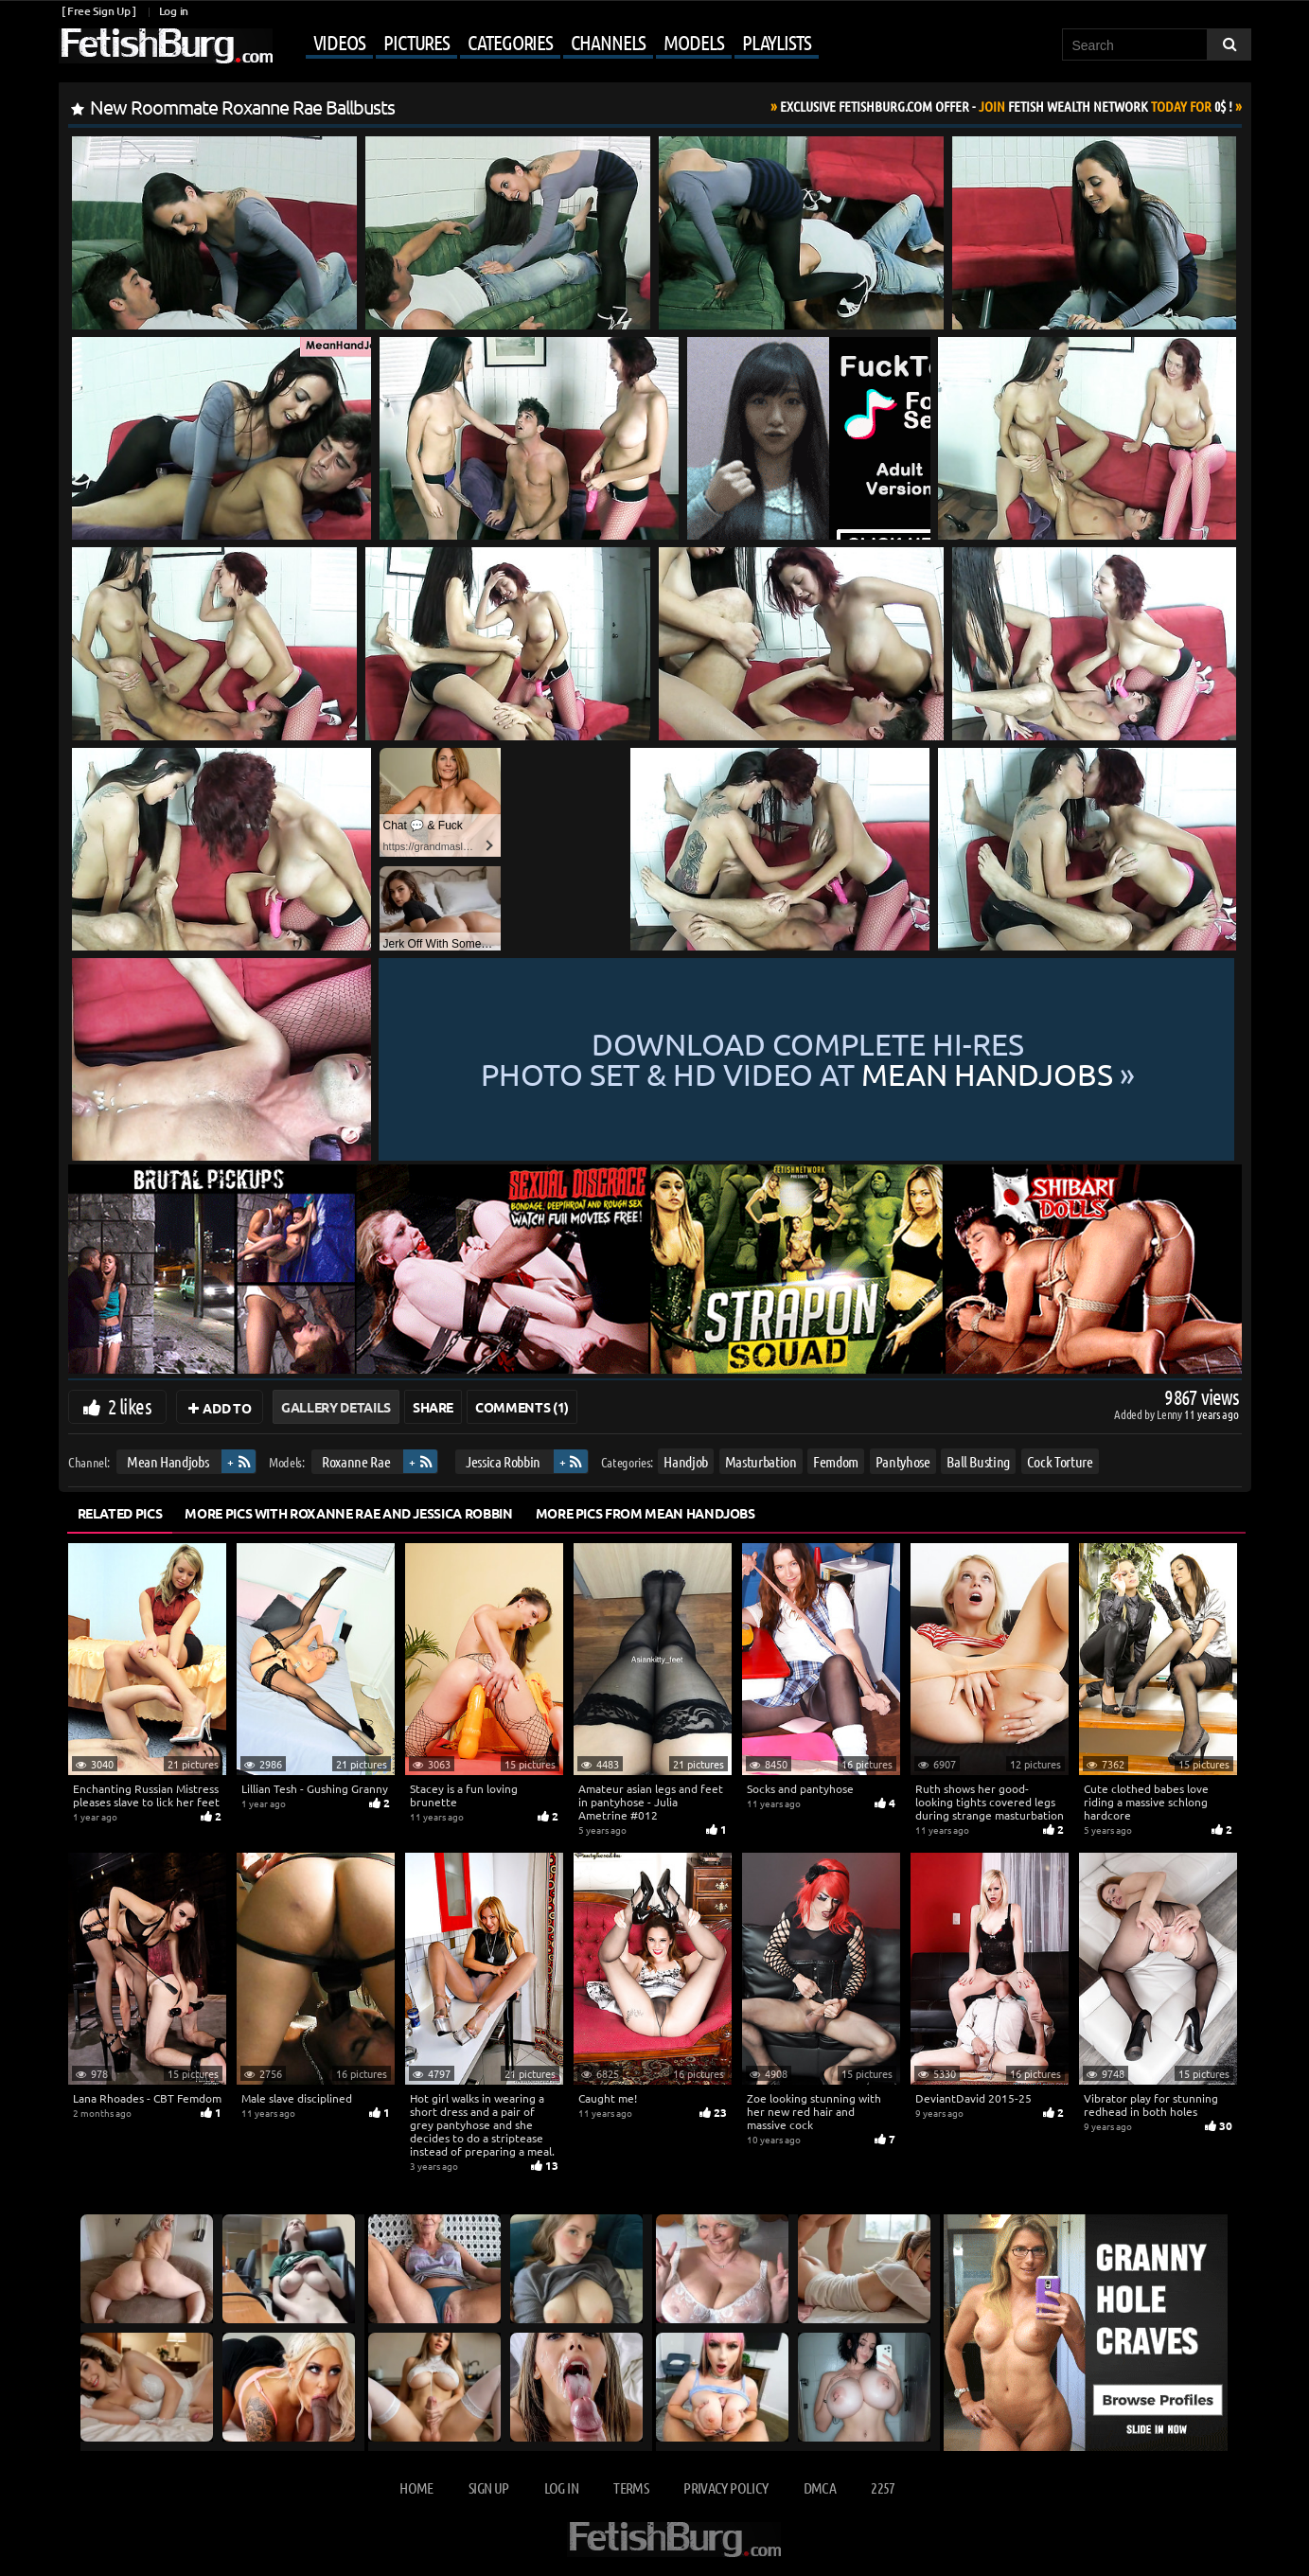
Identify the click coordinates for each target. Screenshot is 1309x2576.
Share (433, 1406)
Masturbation (760, 1461)
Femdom (835, 1461)
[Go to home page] (166, 45)
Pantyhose (902, 1461)
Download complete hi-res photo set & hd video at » (808, 1059)
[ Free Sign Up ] (99, 11)
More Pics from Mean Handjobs (645, 1512)
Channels (608, 41)
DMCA (820, 2487)
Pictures (416, 41)
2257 (882, 2487)
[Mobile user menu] (548, 43)
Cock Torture (1059, 1461)
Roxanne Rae (356, 1461)
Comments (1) (522, 1406)
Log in (173, 11)
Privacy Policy (725, 2487)
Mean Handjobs (166, 1461)
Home (416, 2487)
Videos (339, 41)
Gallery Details (336, 1406)
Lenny (1170, 1414)
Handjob (685, 1461)
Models (693, 41)
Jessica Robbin (502, 1461)
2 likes (129, 1406)
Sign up (488, 2487)
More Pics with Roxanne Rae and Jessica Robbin (348, 1512)
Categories (510, 41)
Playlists (776, 41)
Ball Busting (978, 1461)
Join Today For (1006, 106)
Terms (630, 2487)
